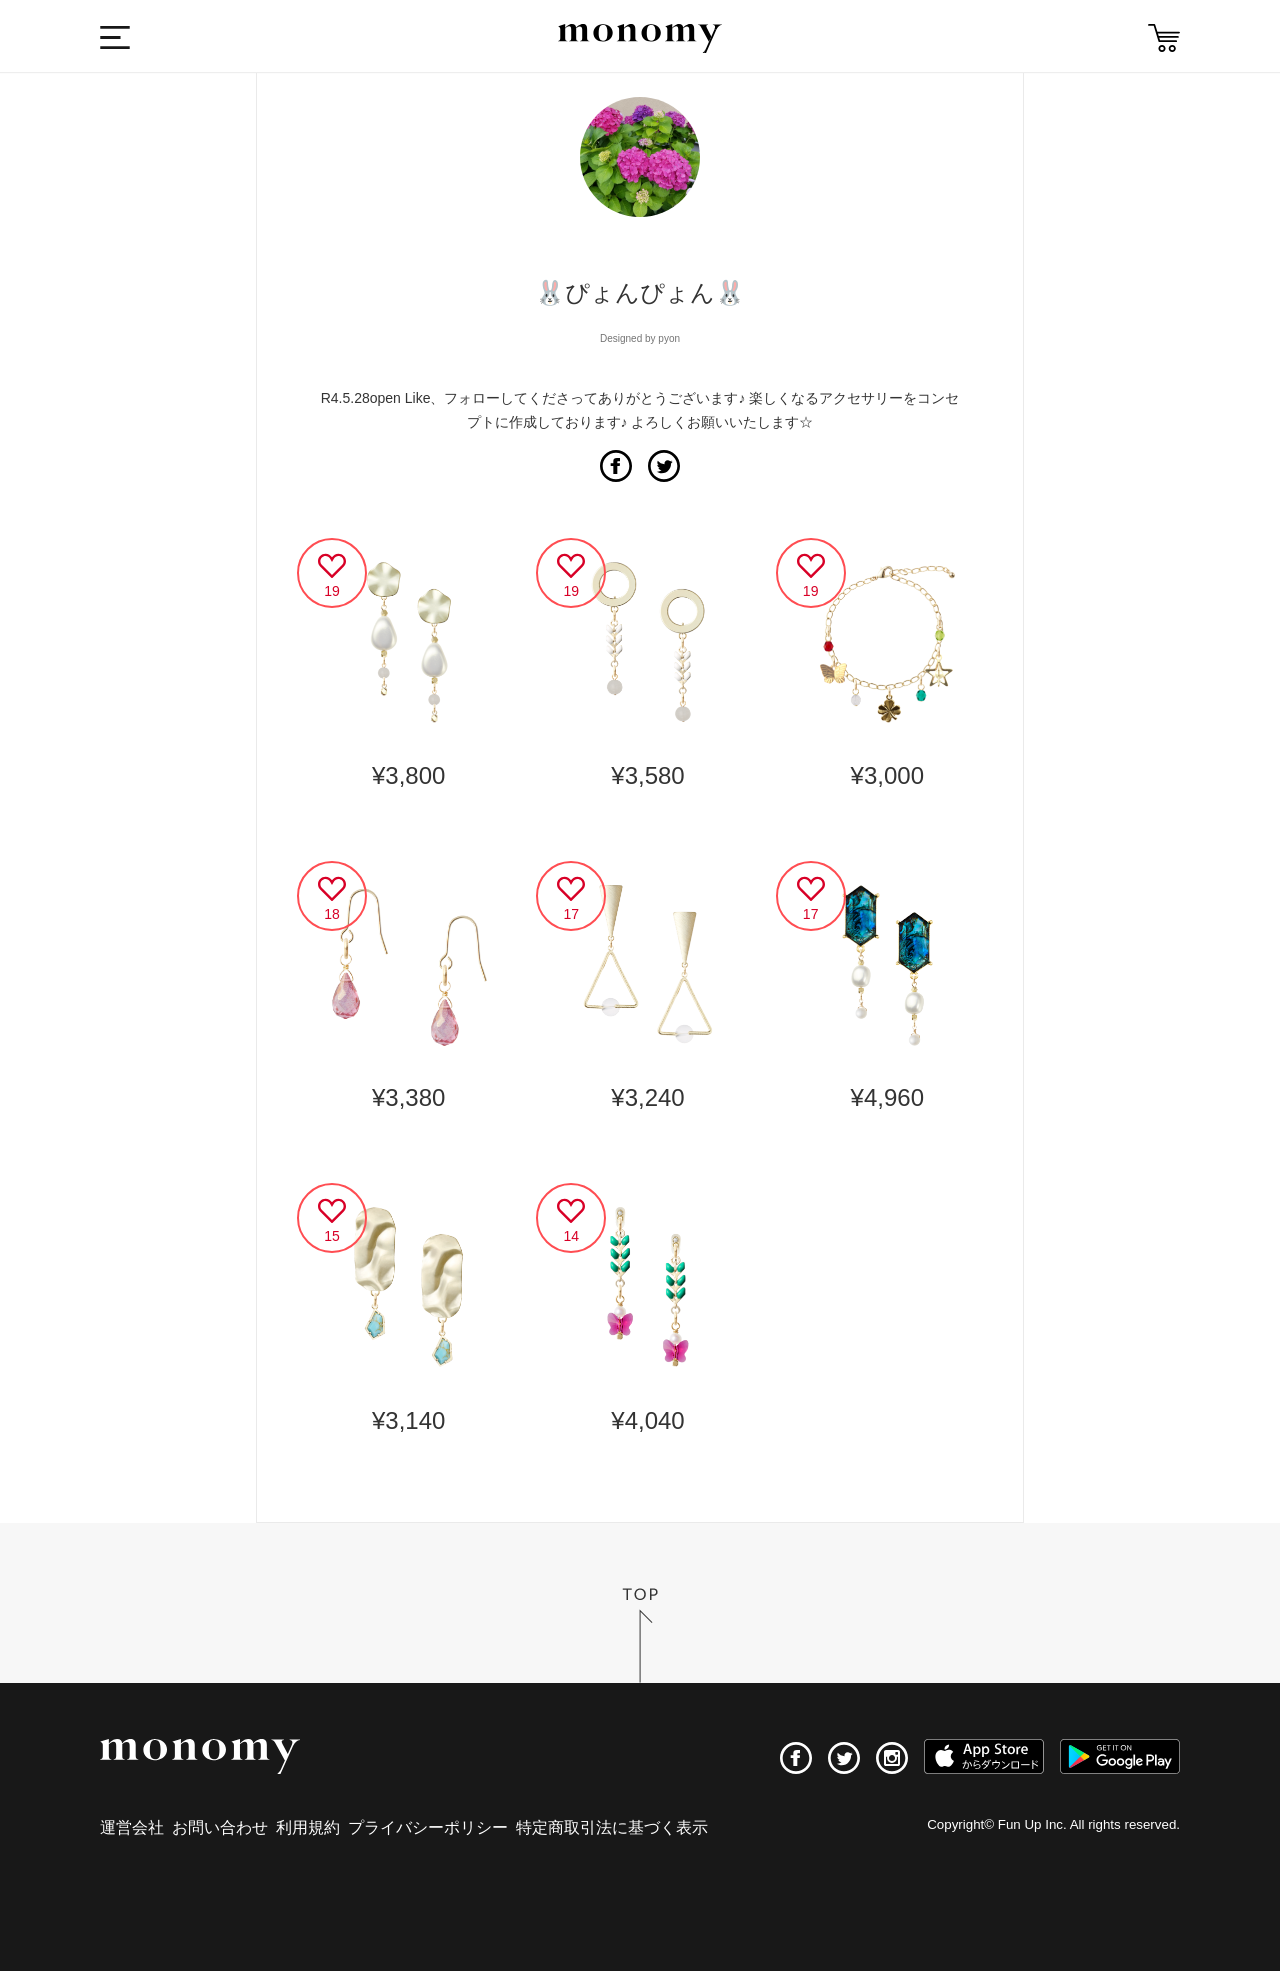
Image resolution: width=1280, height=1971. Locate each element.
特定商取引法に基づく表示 (612, 1827)
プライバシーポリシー (428, 1827)
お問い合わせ (220, 1827)
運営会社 (132, 1827)
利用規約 (308, 1827)
